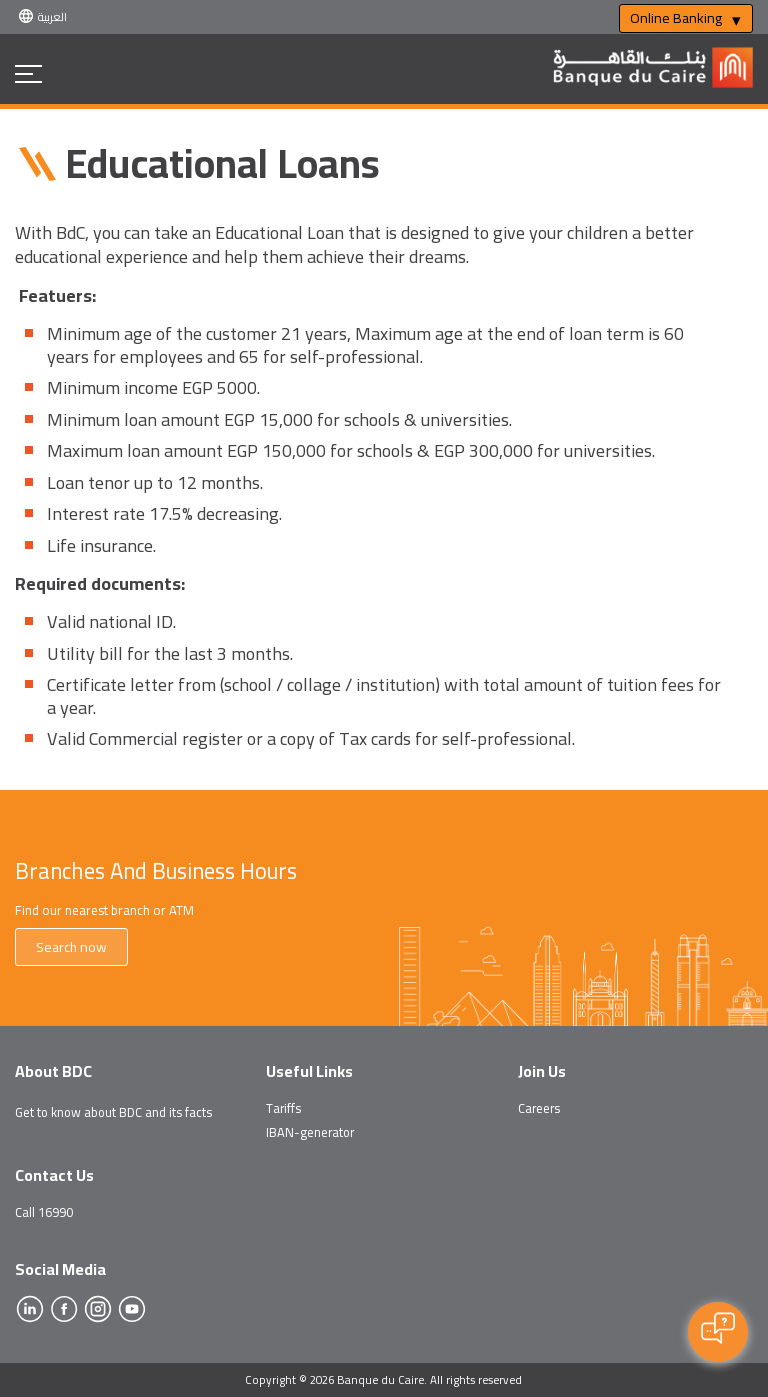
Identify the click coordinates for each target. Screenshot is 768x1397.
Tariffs (283, 1108)
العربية (52, 16)
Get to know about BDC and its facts (113, 1112)
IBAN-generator (310, 1132)
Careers (539, 1108)
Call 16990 (44, 1212)
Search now (71, 947)
